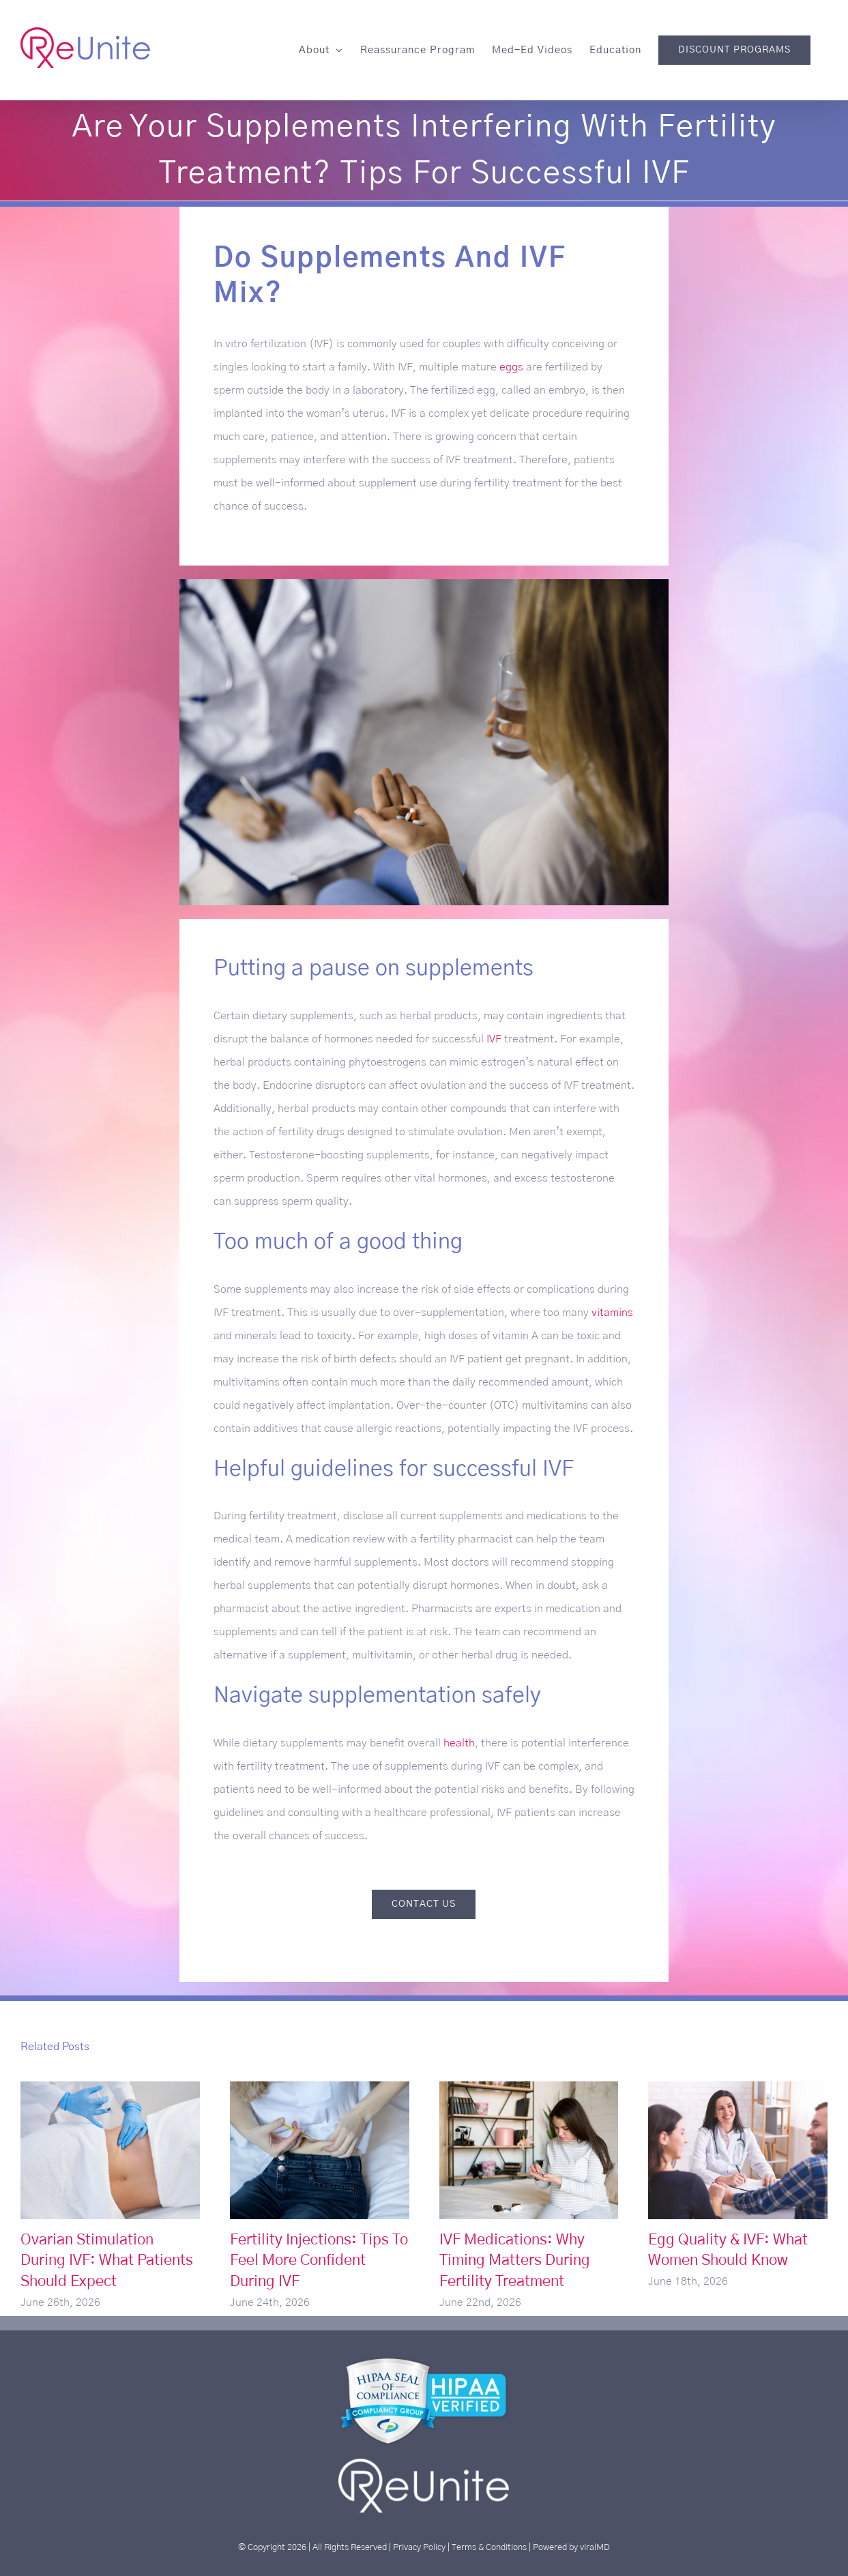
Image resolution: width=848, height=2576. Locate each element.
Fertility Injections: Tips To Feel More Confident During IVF (319, 2260)
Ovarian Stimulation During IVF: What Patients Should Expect (106, 2260)
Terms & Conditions (489, 2547)
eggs (511, 367)
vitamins (612, 1312)
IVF (493, 1039)
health (459, 1743)
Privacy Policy (419, 2547)
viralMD (595, 2547)
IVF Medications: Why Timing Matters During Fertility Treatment (514, 2260)
